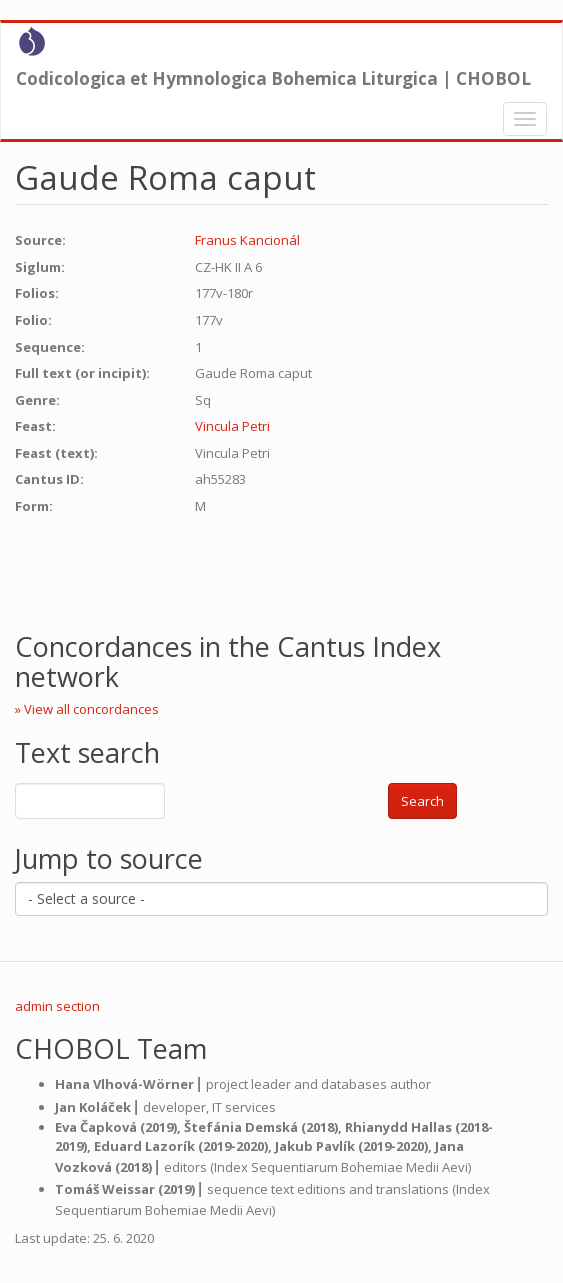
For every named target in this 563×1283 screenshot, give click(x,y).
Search (422, 801)
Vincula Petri (232, 426)
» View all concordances (87, 709)
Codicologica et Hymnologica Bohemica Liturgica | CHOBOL (273, 78)
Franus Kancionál (247, 240)
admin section (57, 1006)
